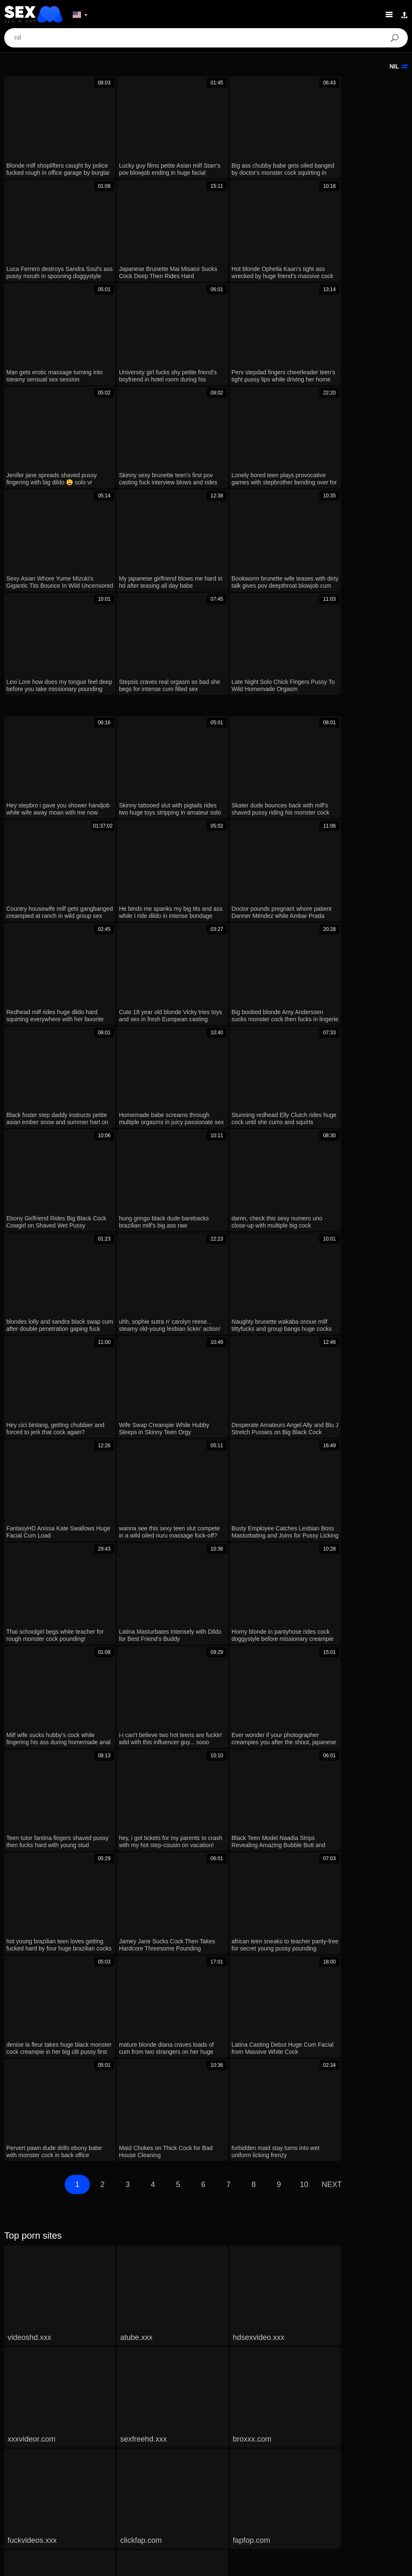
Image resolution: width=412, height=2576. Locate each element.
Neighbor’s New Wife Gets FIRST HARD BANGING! (90, 2137)
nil (398, 66)
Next (332, 1634)
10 (304, 1634)
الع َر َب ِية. (20, 2489)
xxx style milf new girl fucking (56, 2162)
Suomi (275, 2476)
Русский (394, 2489)
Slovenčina (103, 2476)
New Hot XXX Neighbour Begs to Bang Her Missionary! (95, 2064)
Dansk (300, 2476)
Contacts (206, 2566)
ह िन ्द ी (230, 2489)
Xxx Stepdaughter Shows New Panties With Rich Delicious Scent (110, 2040)
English (189, 2501)
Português (55, 2489)
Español (246, 2501)
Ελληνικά (329, 2476)
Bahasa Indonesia (326, 2489)
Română (144, 2489)
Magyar (389, 2476)
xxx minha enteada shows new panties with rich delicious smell (106, 2088)
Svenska (175, 2489)
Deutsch (88, 2489)
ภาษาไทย (192, 2476)
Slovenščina (65, 2476)
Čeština (360, 2476)
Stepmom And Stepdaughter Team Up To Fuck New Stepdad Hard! (112, 2218)
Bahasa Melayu (273, 2489)
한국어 (222, 2476)
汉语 (201, 2489)
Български (280, 2501)
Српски (137, 2476)
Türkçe (161, 2501)
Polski (116, 2489)
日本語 (249, 2476)
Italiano (217, 2501)
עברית (367, 2489)
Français (132, 2501)
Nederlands (25, 2476)
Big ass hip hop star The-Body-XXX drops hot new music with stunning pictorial (130, 2113)
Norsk (163, 2476)
